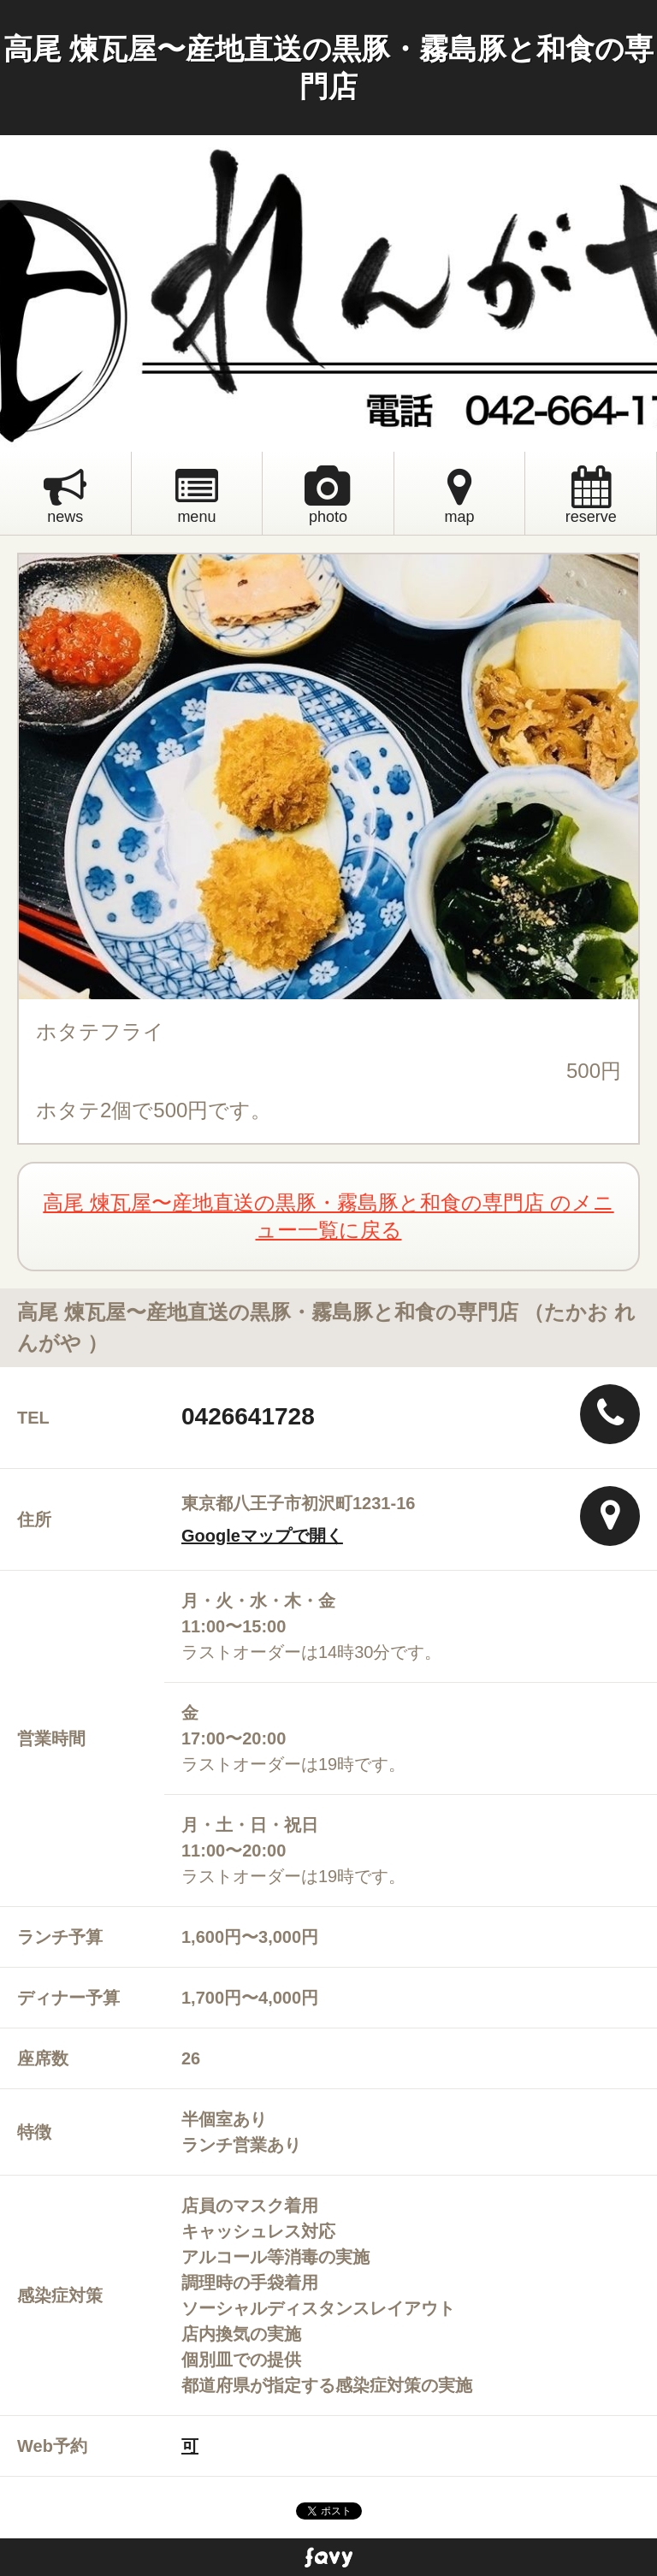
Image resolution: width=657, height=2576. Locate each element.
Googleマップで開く (262, 1535)
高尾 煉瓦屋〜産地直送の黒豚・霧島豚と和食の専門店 (328, 68)
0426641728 (248, 1416)
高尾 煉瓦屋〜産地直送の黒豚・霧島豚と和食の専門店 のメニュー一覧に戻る (328, 1216)
